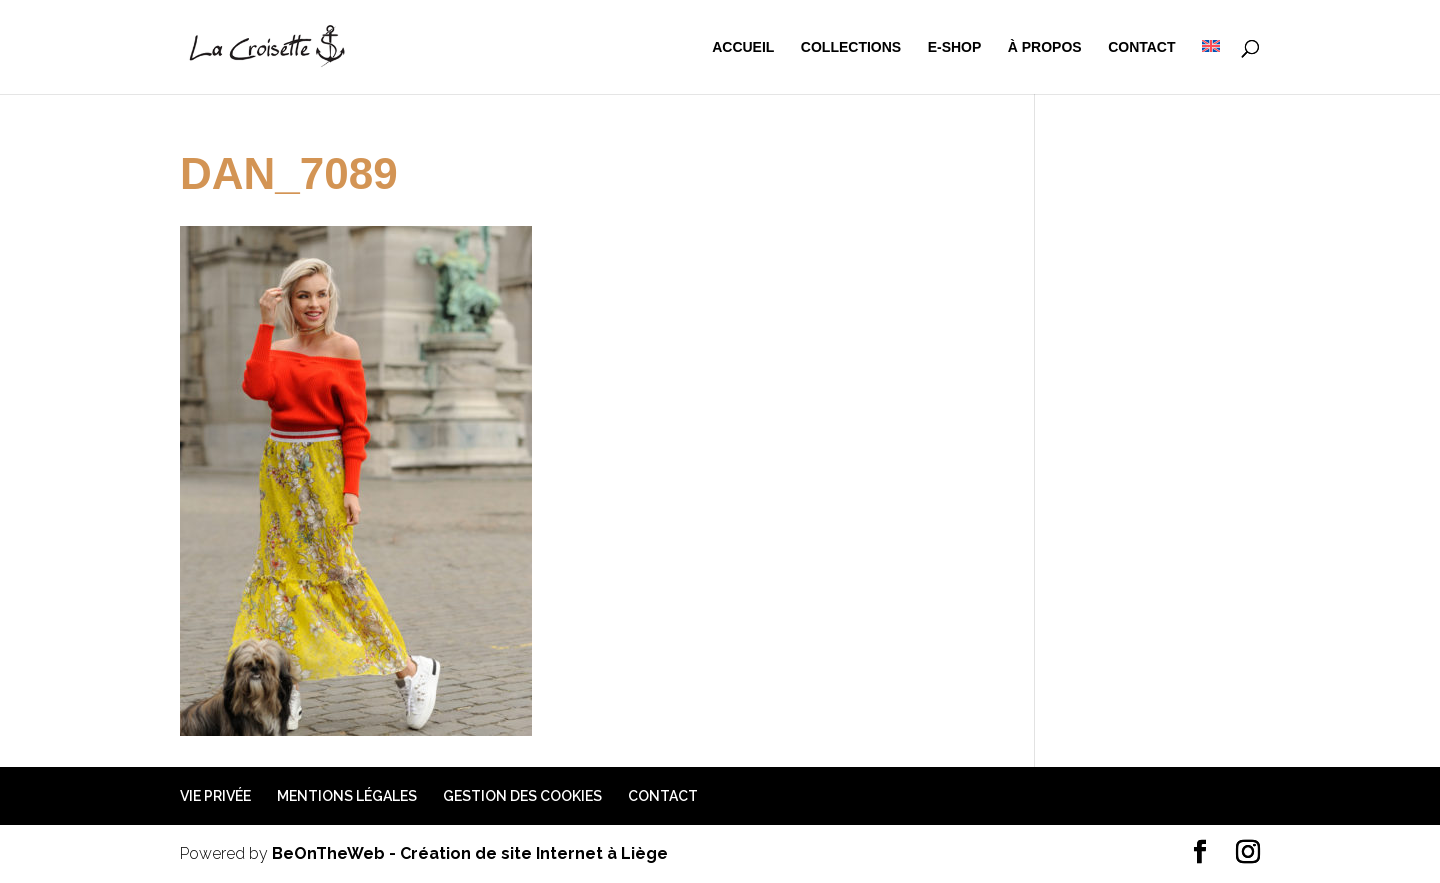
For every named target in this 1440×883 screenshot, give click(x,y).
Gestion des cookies (522, 796)
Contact (1141, 47)
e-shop (955, 47)
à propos (1045, 47)
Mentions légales (347, 796)
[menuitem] (1211, 67)
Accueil (743, 47)
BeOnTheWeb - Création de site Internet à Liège (470, 853)
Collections (851, 47)
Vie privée (215, 796)
